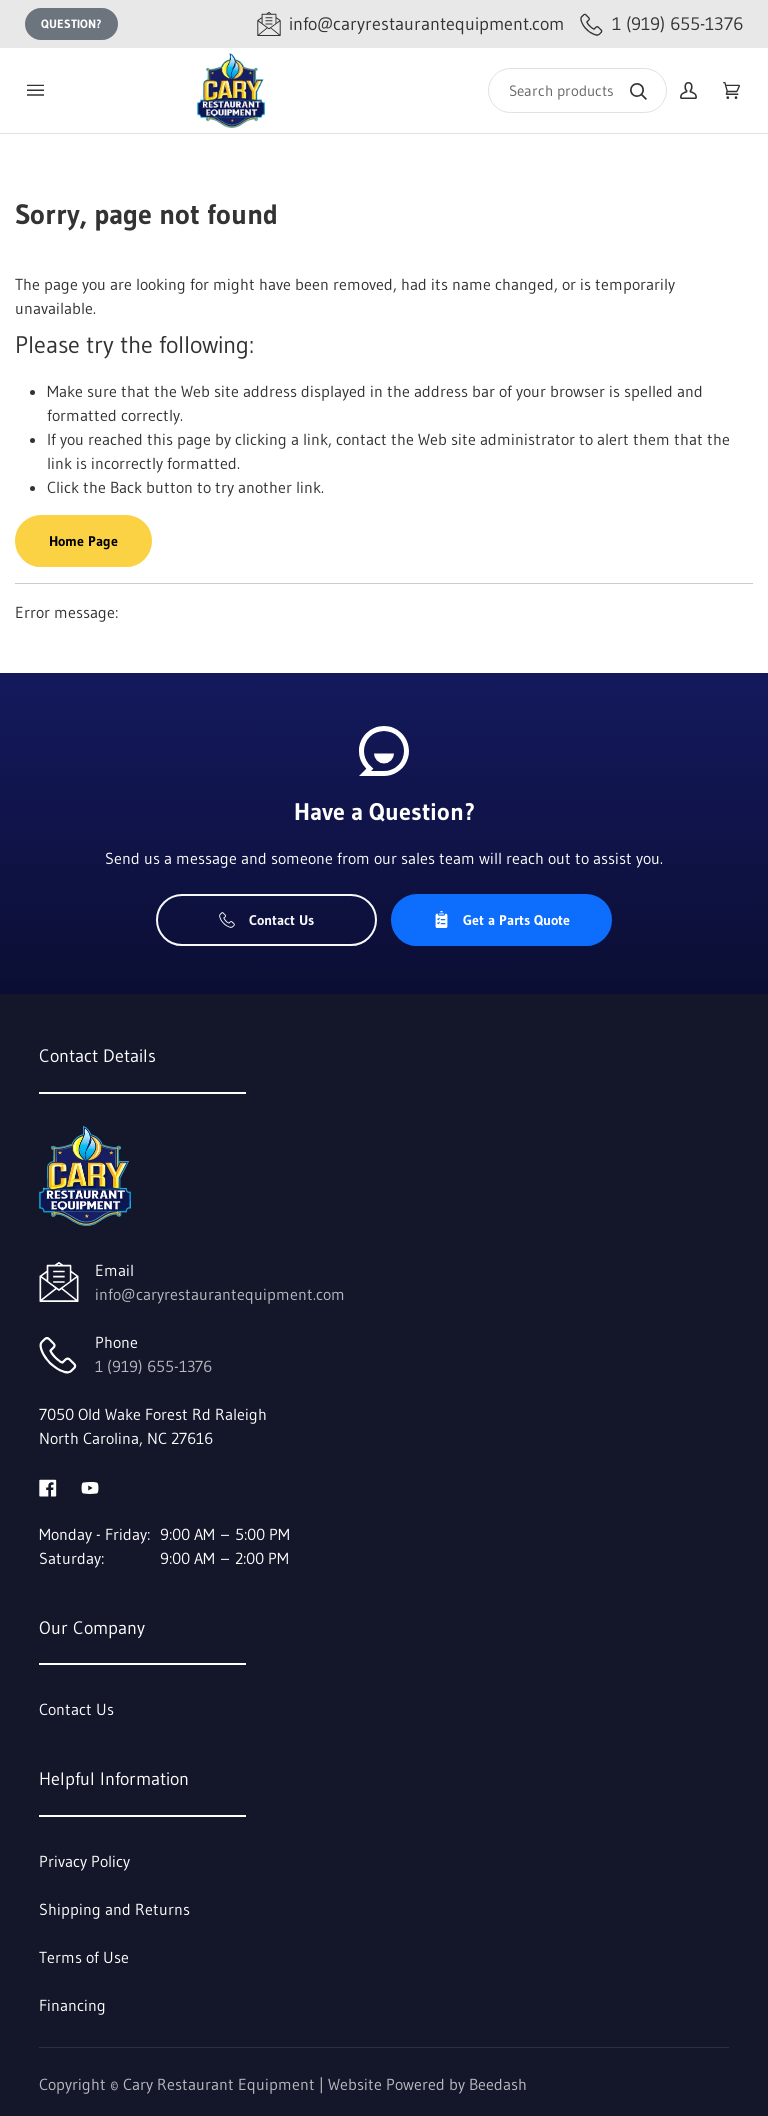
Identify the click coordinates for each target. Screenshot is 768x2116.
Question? (71, 23)
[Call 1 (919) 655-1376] (661, 24)
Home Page (83, 541)
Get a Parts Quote (501, 920)
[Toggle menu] (35, 90)
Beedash (498, 2084)
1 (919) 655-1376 (153, 1366)
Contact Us (266, 920)
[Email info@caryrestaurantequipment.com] (410, 24)
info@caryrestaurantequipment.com (220, 1294)
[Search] (577, 90)
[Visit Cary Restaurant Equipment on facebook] (48, 1486)
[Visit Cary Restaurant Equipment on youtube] (90, 1486)
